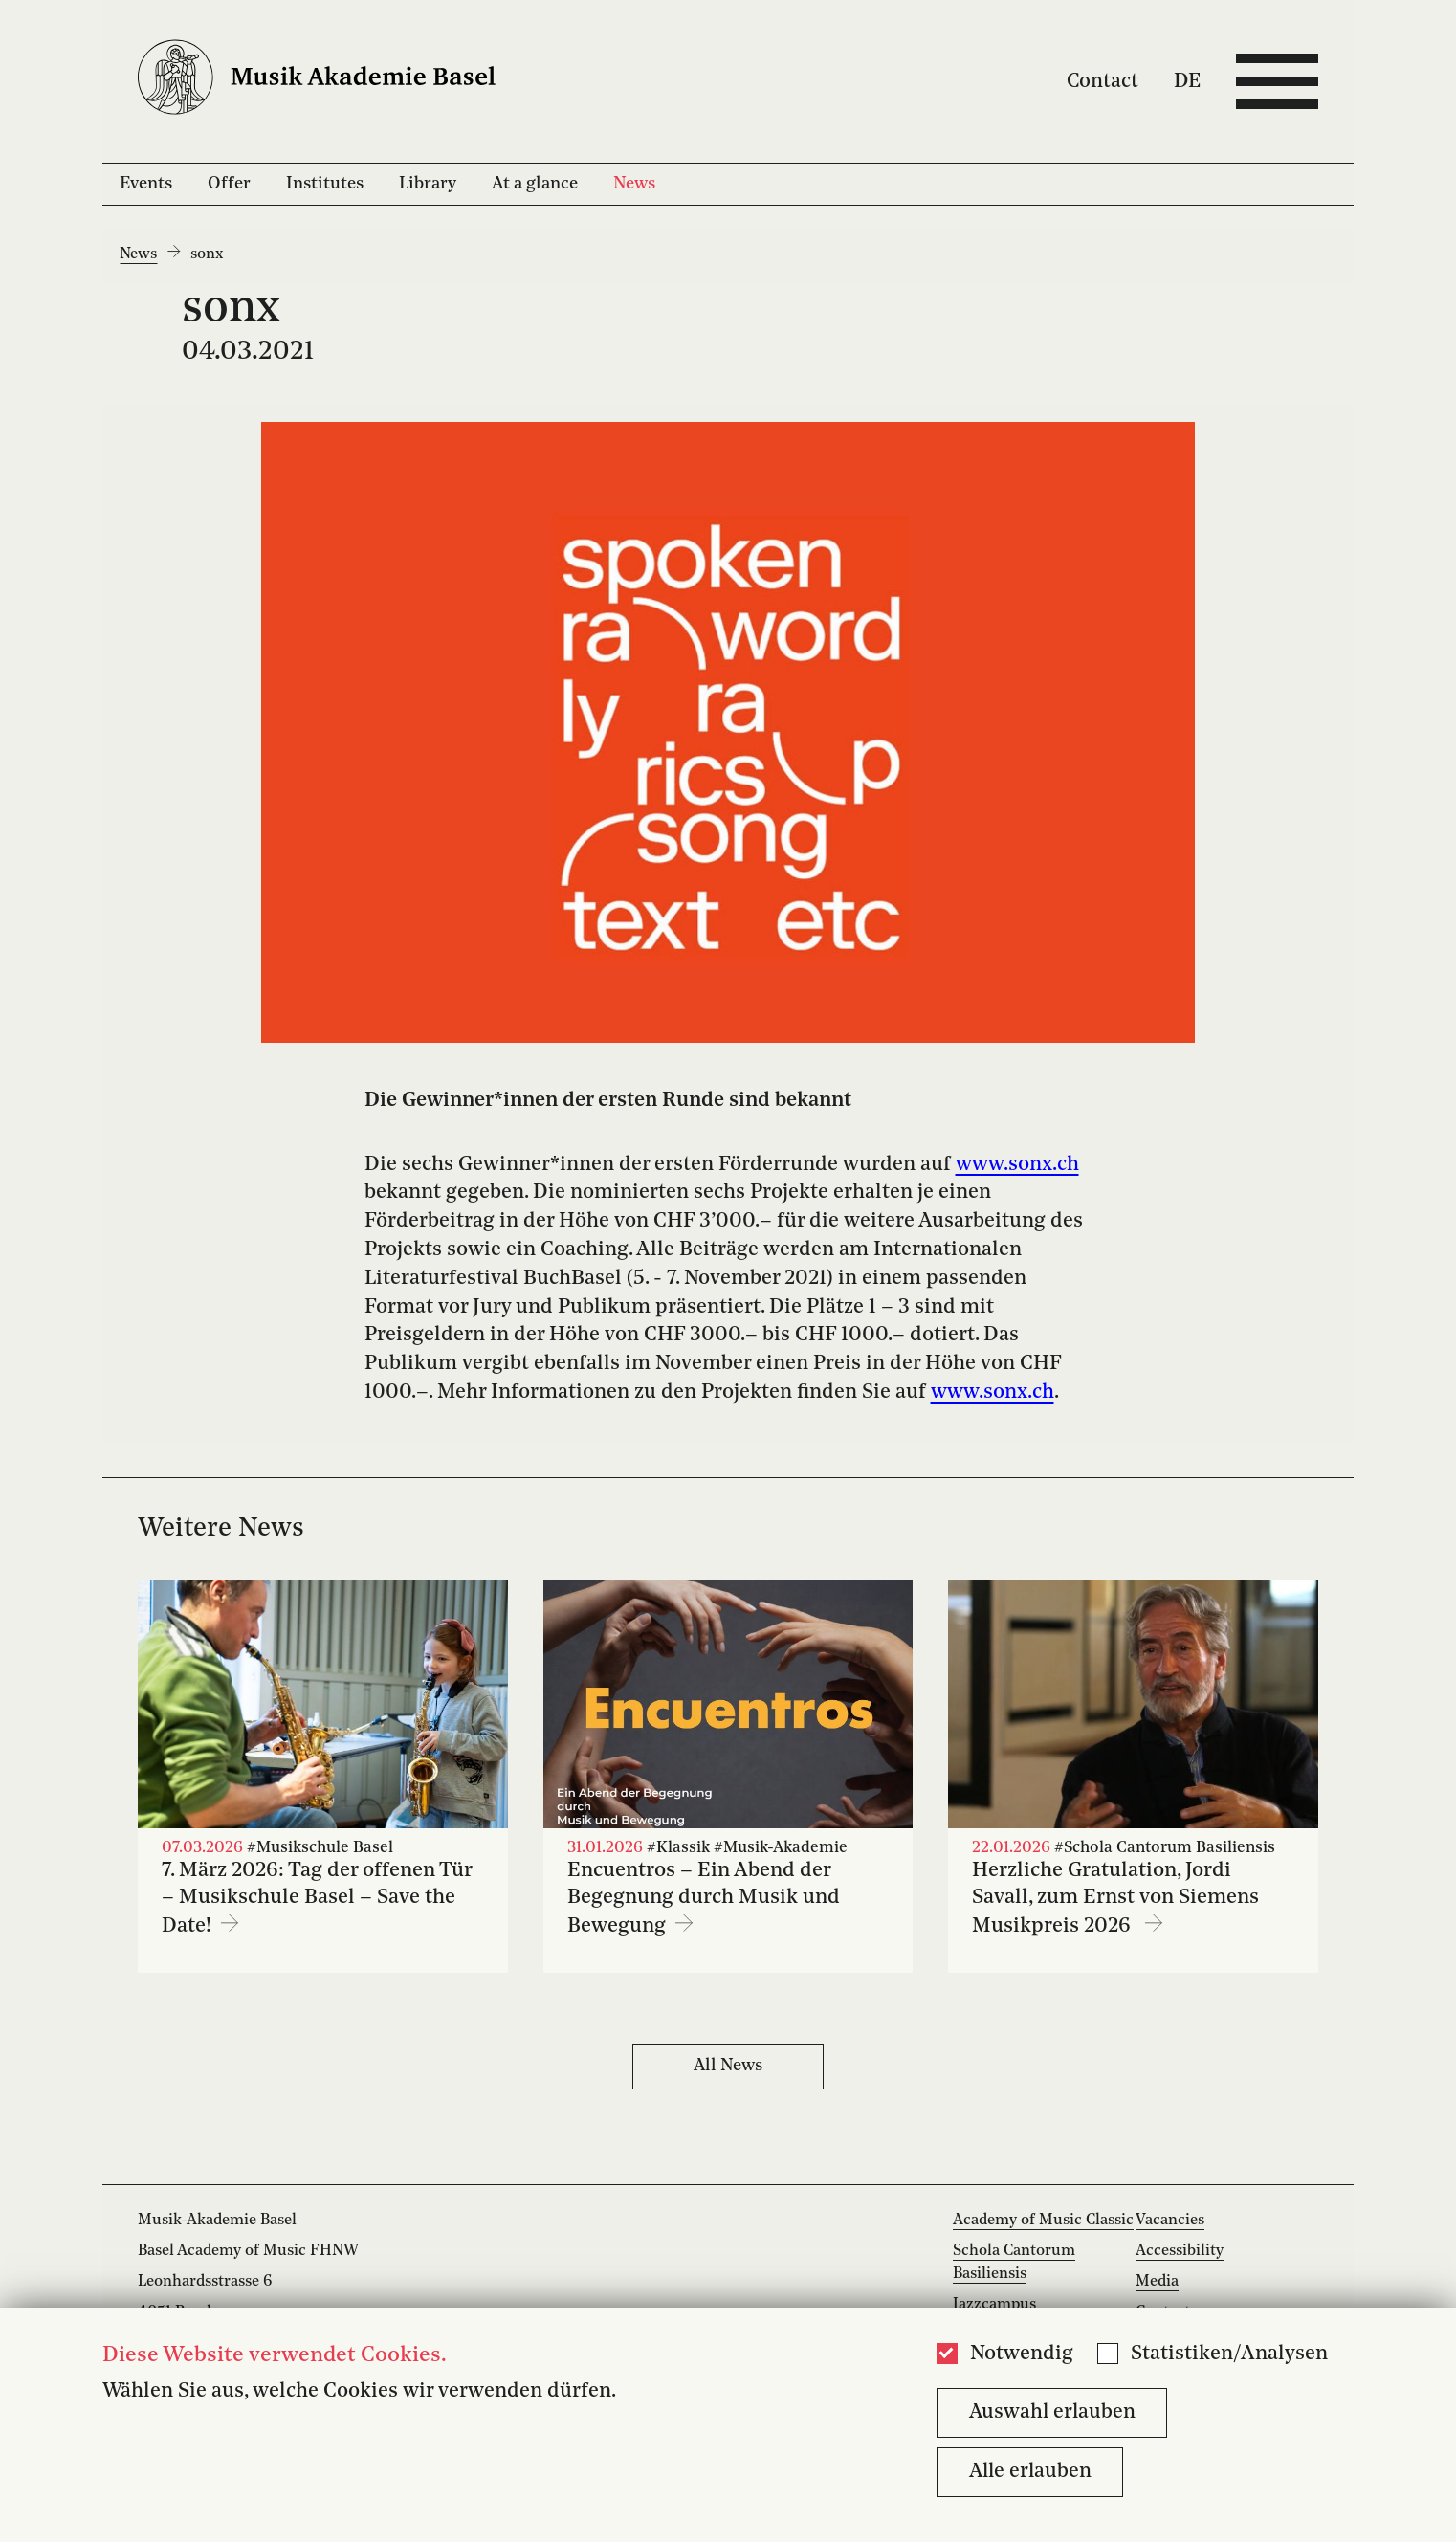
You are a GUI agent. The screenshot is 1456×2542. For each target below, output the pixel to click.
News (634, 183)
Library (427, 183)
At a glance (535, 183)
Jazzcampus (994, 2304)
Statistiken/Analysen (1229, 2354)
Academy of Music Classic (1043, 2220)
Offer (229, 183)
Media (1157, 2281)
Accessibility (1180, 2251)
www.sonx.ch (1017, 1165)
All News (728, 2065)
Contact (1102, 81)
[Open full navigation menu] (1277, 81)
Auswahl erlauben (1052, 2412)
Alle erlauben (1030, 2472)
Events (146, 183)
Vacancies (1170, 2220)
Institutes (325, 183)
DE (1187, 81)
